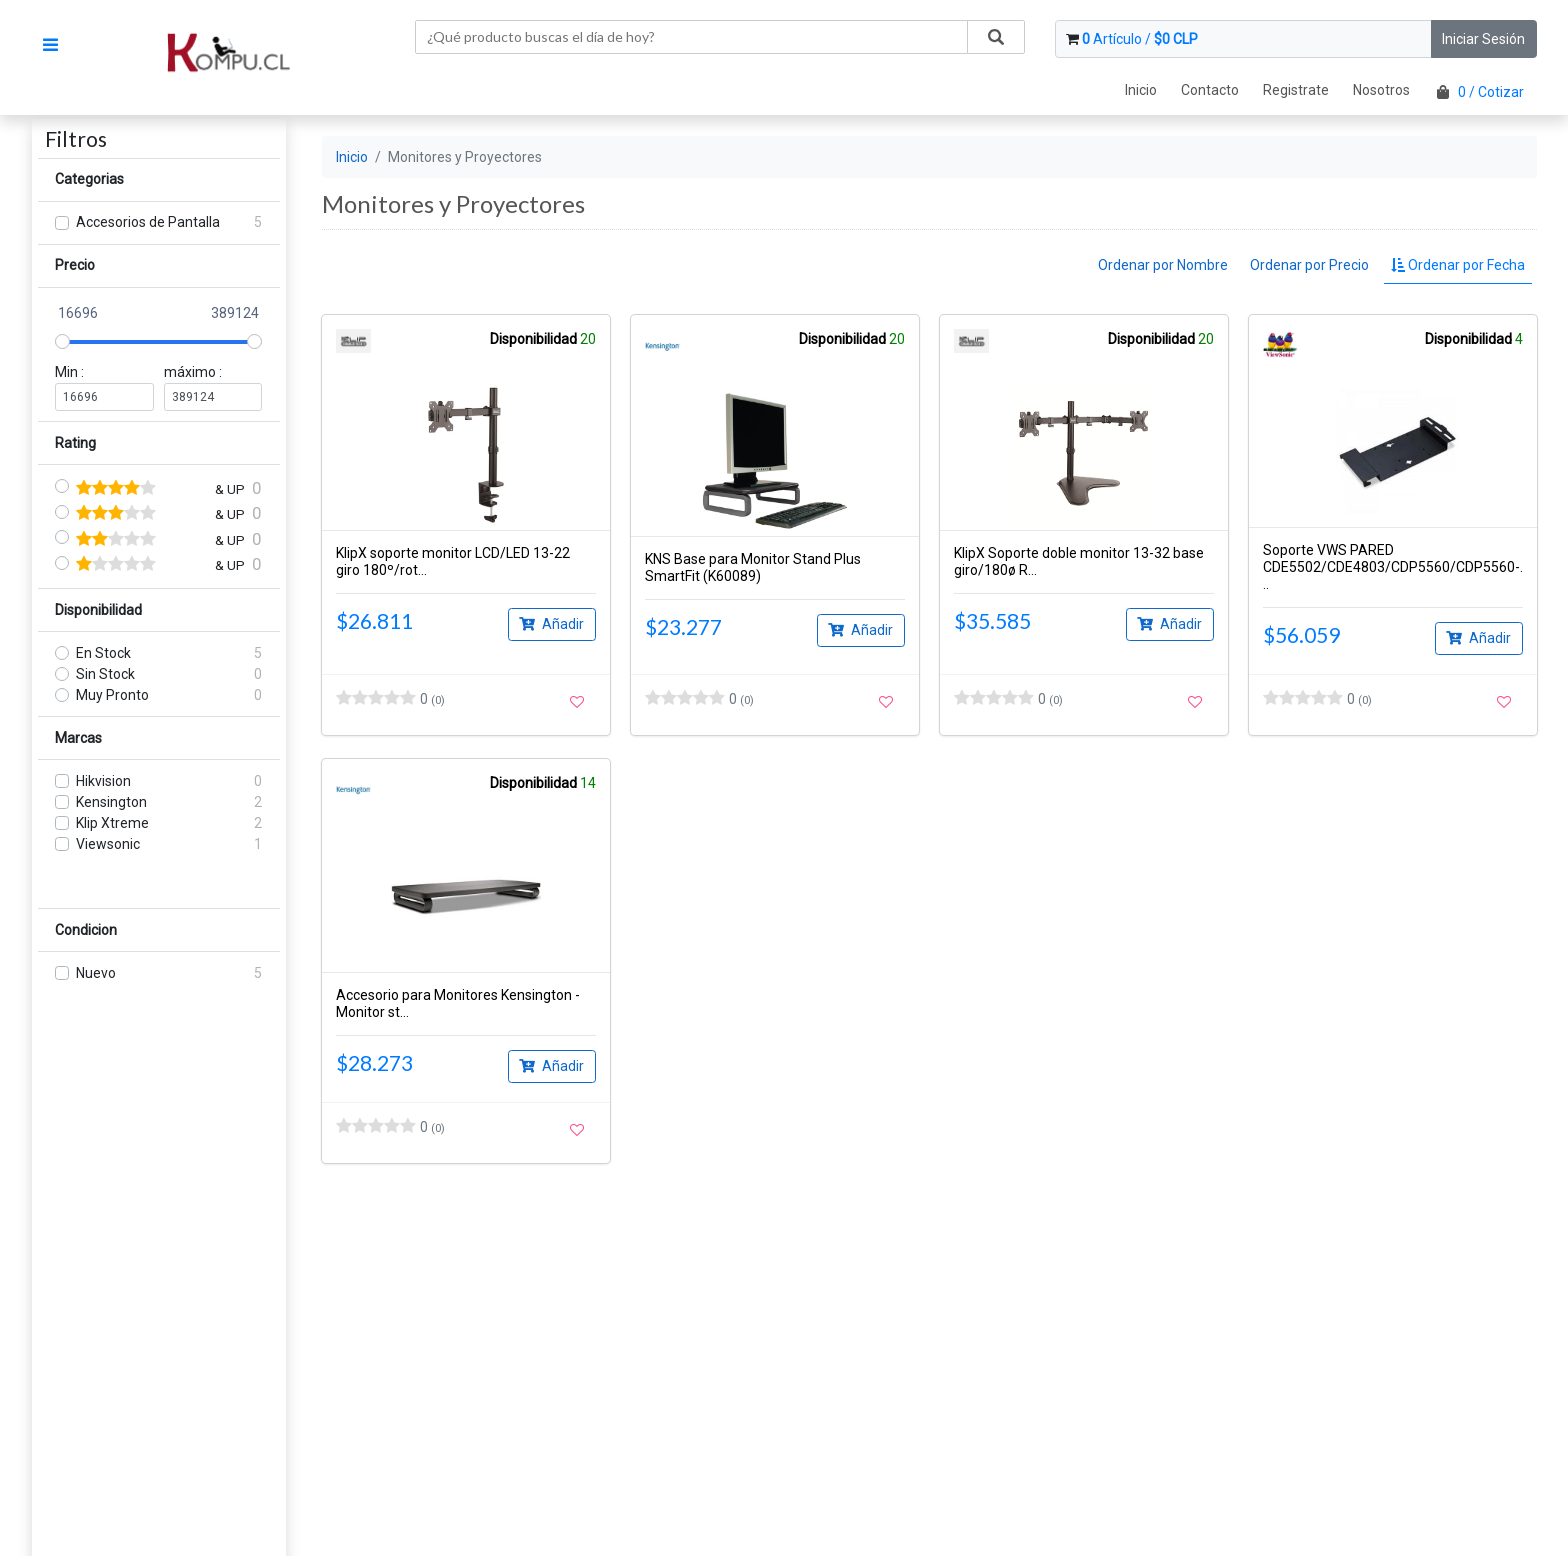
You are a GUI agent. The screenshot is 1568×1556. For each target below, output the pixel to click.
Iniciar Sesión (1483, 39)
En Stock (103, 653)
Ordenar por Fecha (1458, 265)
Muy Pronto (112, 695)
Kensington (111, 802)
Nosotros (1381, 90)
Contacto (1210, 90)
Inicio (1141, 90)
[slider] (62, 341)
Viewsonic (108, 844)
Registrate (1296, 90)
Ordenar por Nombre (1163, 265)
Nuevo (96, 973)
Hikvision (103, 781)
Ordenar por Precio (1309, 265)
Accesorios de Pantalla (148, 222)
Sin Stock (105, 674)
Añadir (551, 623)
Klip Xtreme (112, 823)
